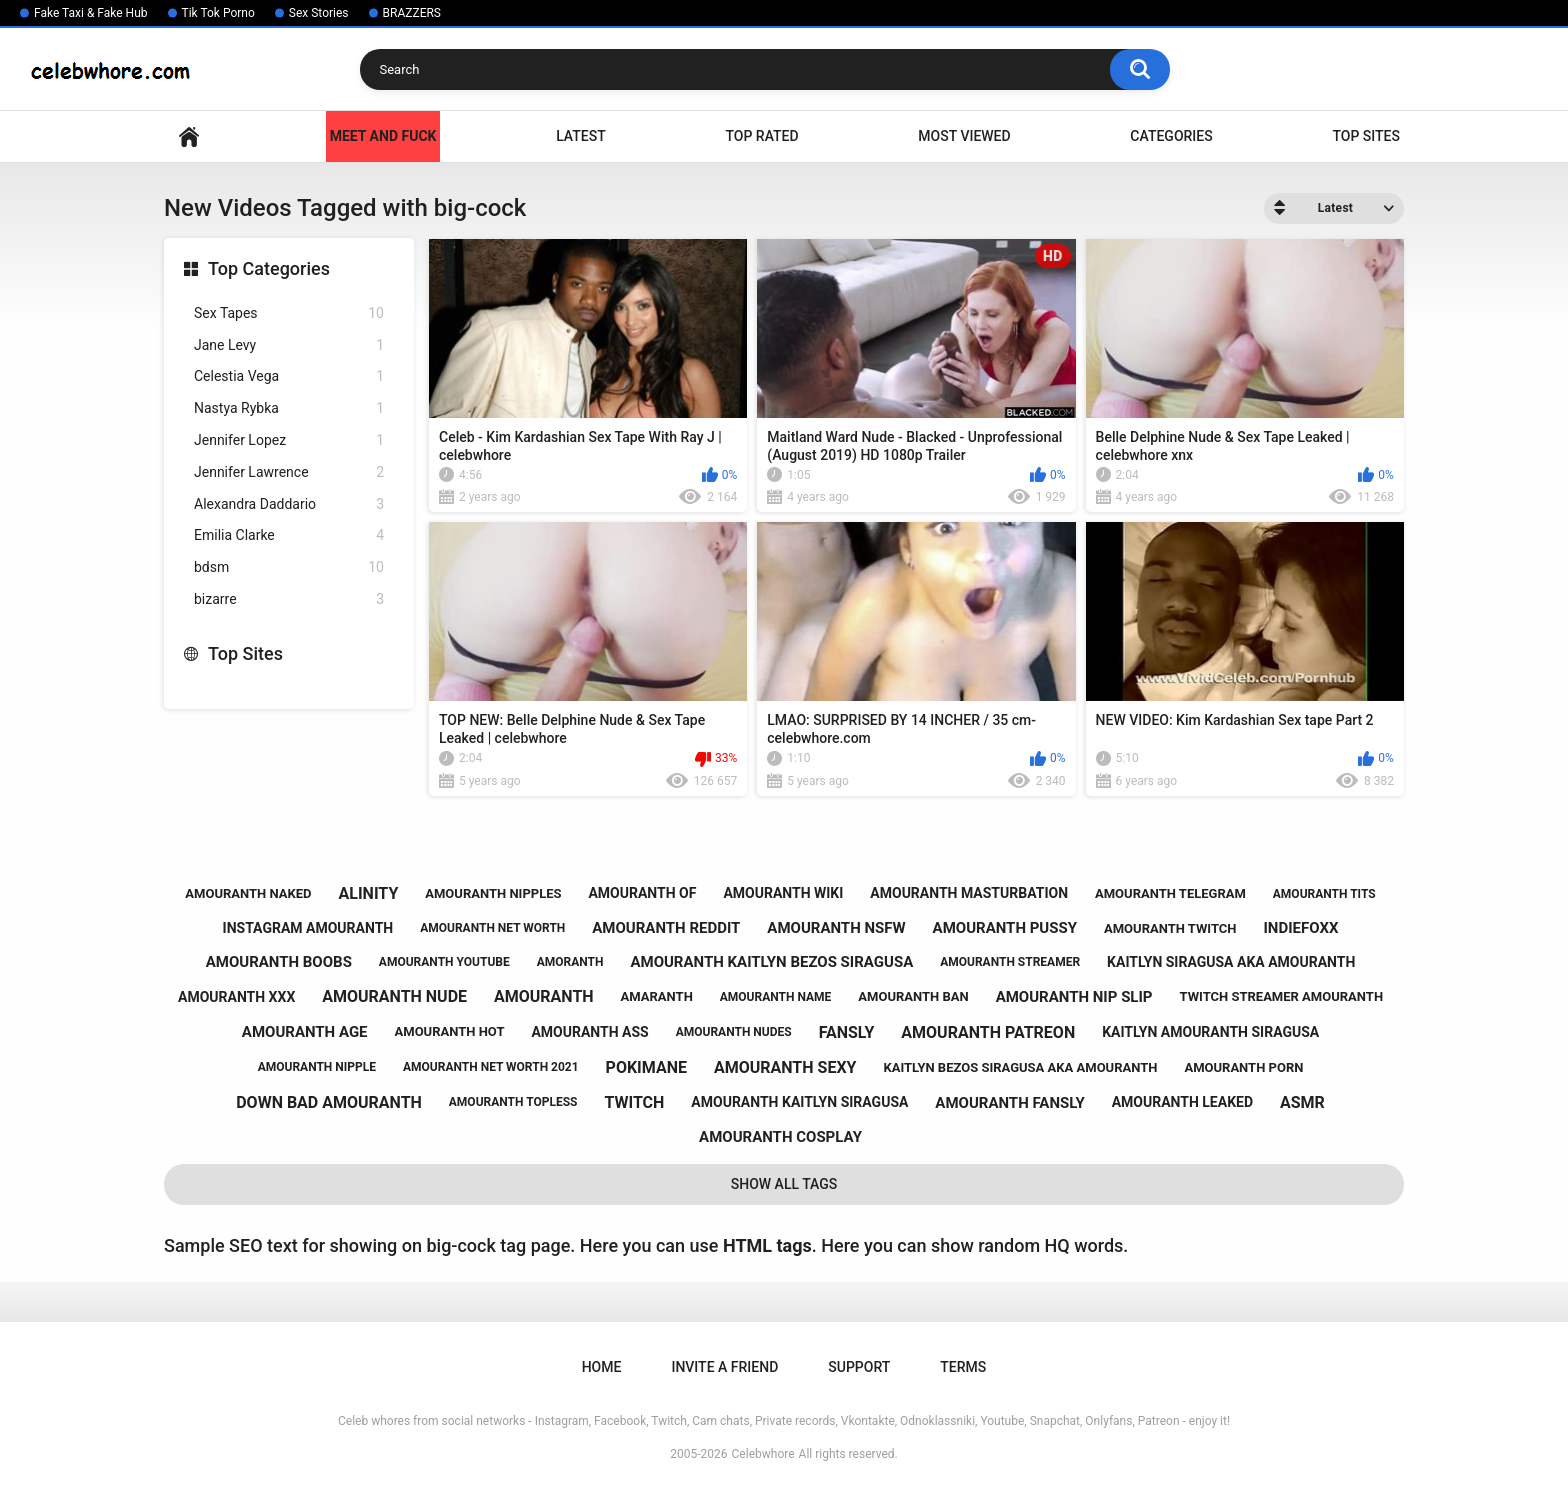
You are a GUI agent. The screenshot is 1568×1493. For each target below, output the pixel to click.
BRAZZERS (412, 13)
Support (859, 1367)
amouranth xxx (236, 997)
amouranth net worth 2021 (491, 1067)
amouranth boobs (279, 962)
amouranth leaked (1182, 1102)
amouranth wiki (783, 893)
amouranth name (776, 997)
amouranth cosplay (780, 1137)
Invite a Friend (724, 1367)
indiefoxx (1300, 928)
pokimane (646, 1067)
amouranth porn (1243, 1067)
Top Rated (761, 136)
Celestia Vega (289, 376)
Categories (1171, 136)
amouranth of (642, 893)
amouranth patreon (988, 1032)
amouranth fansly (1009, 1103)
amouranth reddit (666, 928)
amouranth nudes (734, 1032)
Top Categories (269, 268)
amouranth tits (1324, 894)
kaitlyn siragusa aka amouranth (1231, 962)
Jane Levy (289, 345)
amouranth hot (450, 1031)
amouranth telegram (1170, 893)
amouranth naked (248, 893)
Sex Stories (319, 13)
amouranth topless (513, 1102)
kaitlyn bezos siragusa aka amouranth (1020, 1067)
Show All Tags (784, 1184)
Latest (581, 136)
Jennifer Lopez (289, 440)
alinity (369, 893)
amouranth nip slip (1074, 997)
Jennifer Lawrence (289, 472)
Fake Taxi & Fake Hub (91, 13)
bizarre (289, 599)
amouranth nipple (317, 1067)
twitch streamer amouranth (1282, 996)
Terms (963, 1367)
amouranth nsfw (836, 928)
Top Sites (1366, 136)
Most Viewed (964, 136)
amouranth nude (394, 996)
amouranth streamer (1010, 962)
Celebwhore (763, 1454)
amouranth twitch (1170, 928)
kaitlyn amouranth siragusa (1210, 1032)
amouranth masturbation (969, 893)
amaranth (657, 996)
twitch (634, 1102)
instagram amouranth (308, 928)
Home (189, 136)
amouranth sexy (785, 1067)
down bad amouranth (329, 1102)
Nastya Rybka (289, 408)
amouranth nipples (493, 893)
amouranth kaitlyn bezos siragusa (771, 962)
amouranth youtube (444, 962)
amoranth (570, 962)
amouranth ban (913, 996)
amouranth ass (589, 1032)
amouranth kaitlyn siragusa (799, 1102)
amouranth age (305, 1032)
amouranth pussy (1005, 928)
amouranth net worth (492, 928)
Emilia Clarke (289, 535)
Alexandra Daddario (289, 504)
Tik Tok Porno (218, 13)
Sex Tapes (289, 313)
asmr (1302, 1102)
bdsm (289, 567)
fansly (847, 1032)
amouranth (544, 996)
